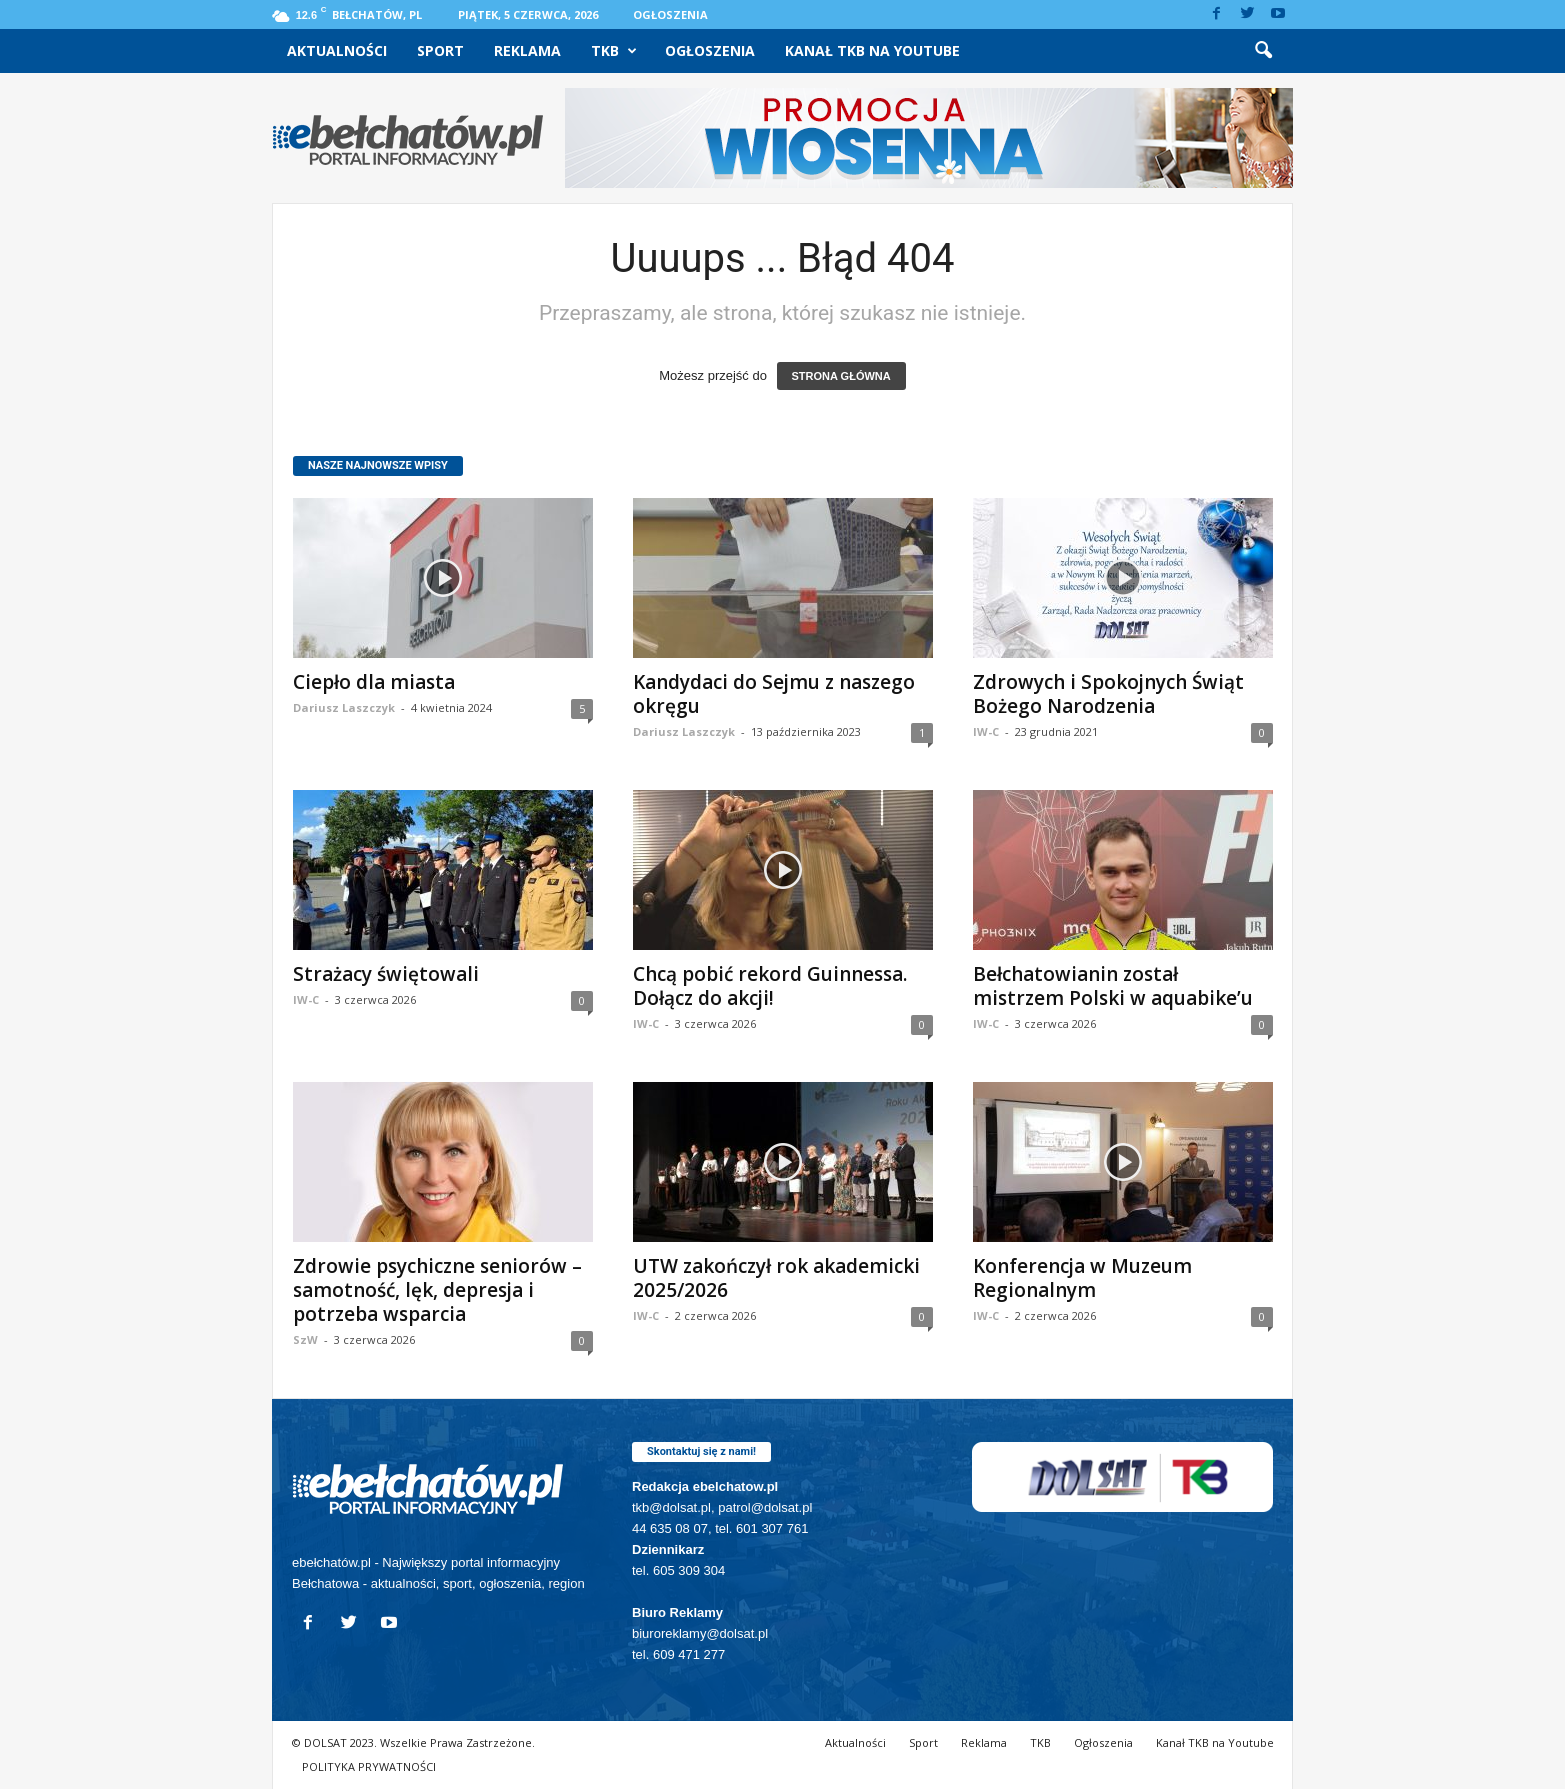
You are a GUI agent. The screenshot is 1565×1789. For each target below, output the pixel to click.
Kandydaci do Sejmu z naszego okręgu (774, 694)
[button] (1263, 51)
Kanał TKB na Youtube (872, 50)
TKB (614, 51)
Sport (440, 50)
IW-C (986, 731)
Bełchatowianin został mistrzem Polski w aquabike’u (1113, 986)
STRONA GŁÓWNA (841, 376)
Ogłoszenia (670, 14)
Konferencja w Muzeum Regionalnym (1082, 1278)
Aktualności (337, 50)
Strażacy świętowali (386, 974)
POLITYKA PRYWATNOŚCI (369, 1766)
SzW (305, 1339)
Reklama (527, 50)
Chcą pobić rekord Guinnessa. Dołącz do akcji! (770, 986)
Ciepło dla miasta (374, 682)
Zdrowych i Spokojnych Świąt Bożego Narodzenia (1108, 694)
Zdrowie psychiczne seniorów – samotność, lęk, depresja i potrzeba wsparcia (437, 1290)
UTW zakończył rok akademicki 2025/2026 (776, 1278)
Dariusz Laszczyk (344, 707)
